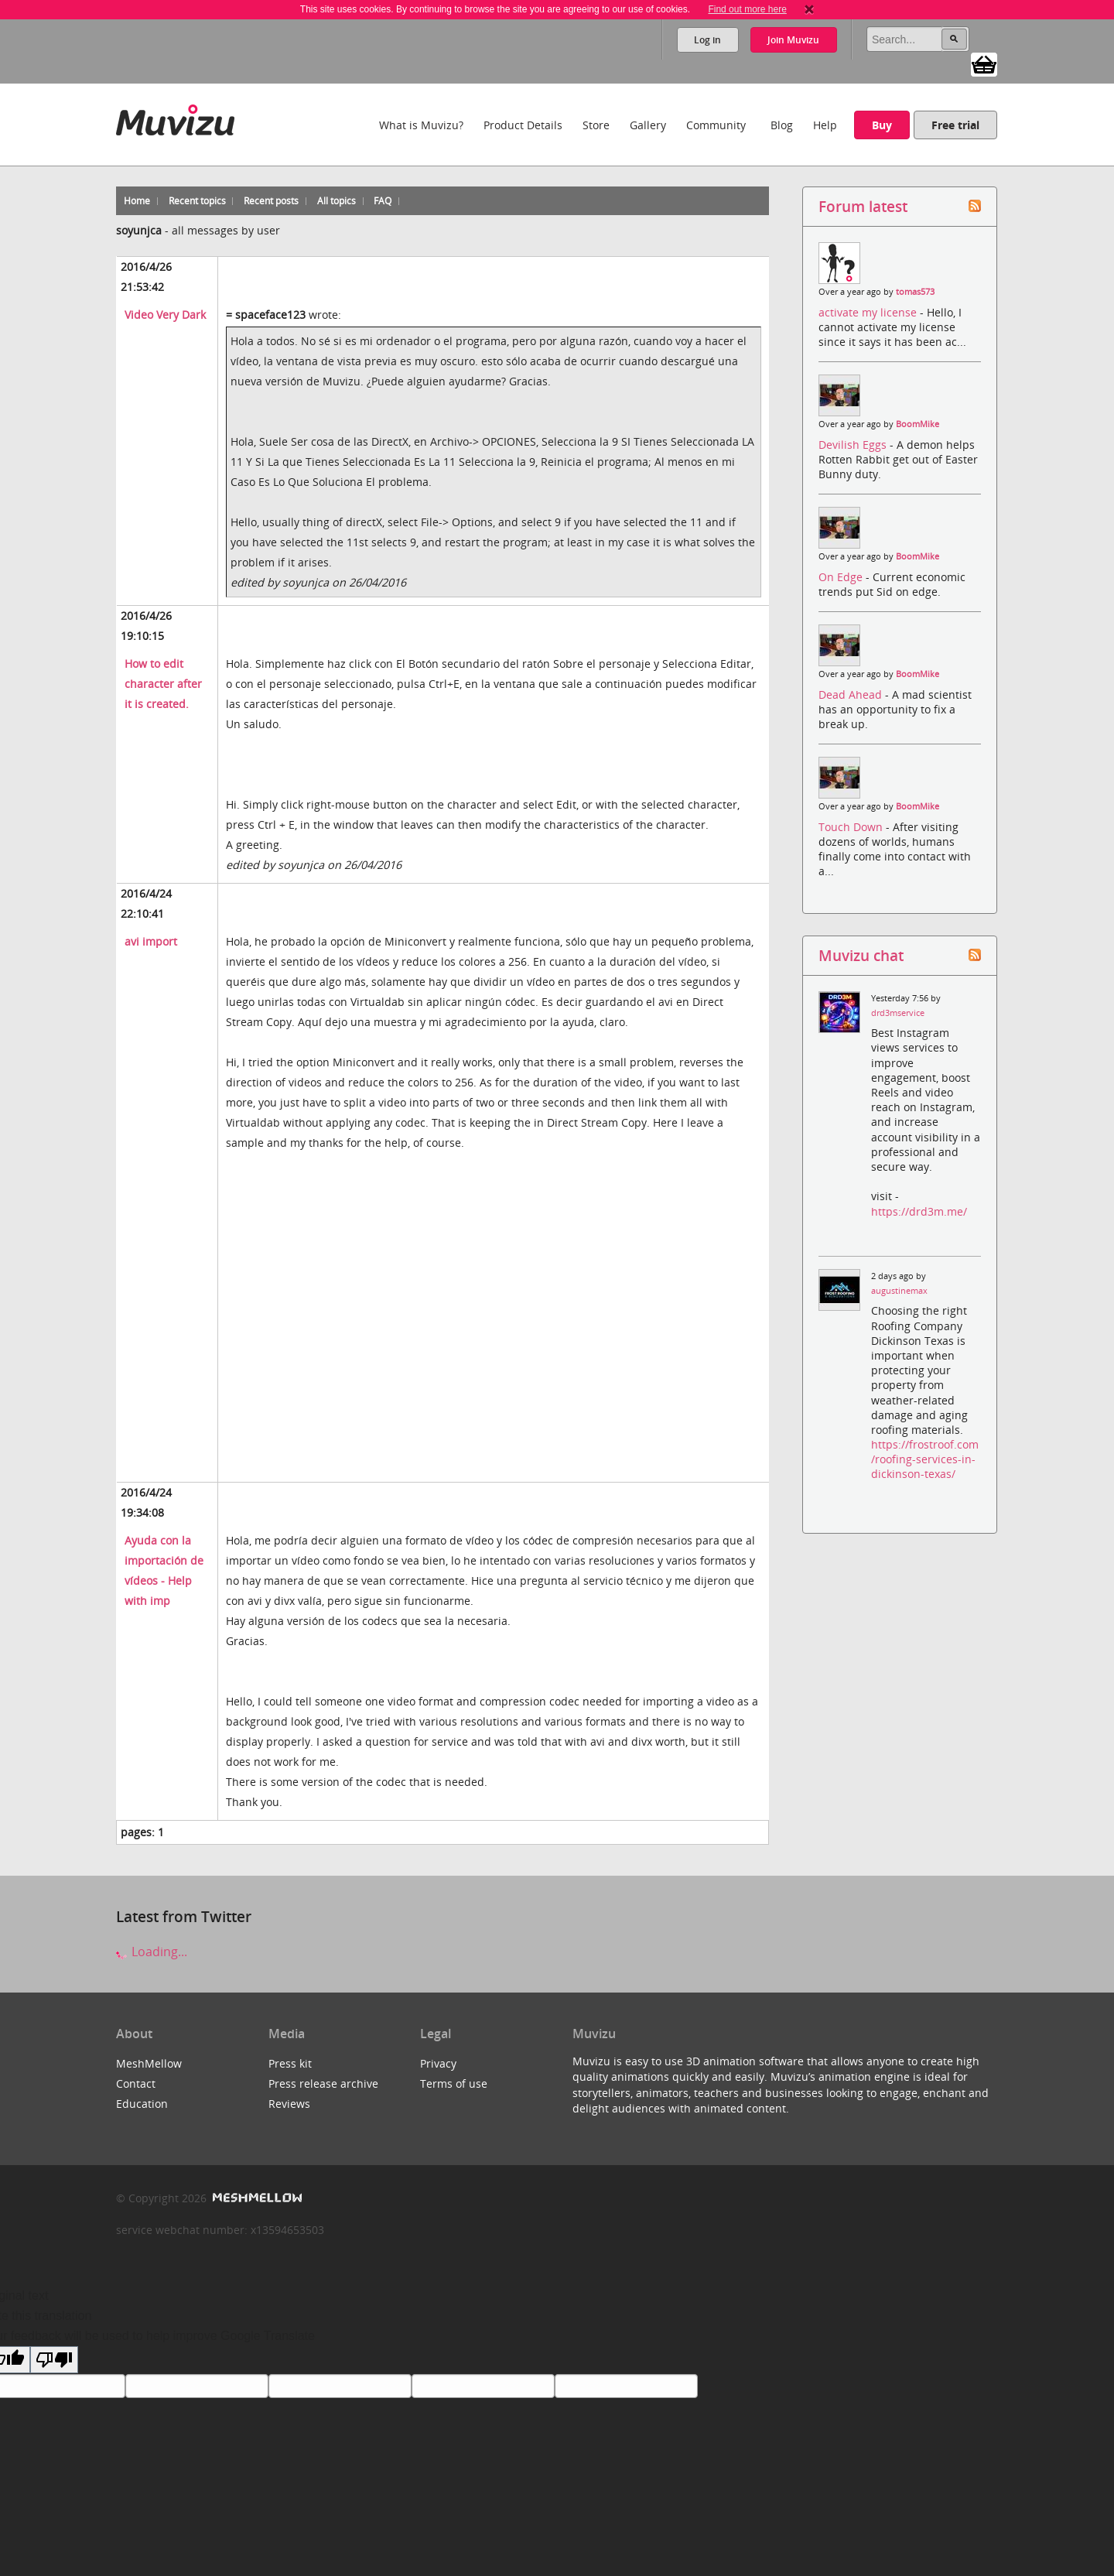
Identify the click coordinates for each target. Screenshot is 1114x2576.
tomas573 (915, 291)
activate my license (869, 312)
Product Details (523, 125)
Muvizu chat (861, 955)
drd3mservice (897, 1012)
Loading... (151, 1951)
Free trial (955, 125)
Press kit (290, 2063)
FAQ (382, 200)
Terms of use (453, 2083)
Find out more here (747, 9)
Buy (882, 125)
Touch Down (852, 826)
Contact (135, 2083)
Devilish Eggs (854, 444)
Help (825, 125)
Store (596, 125)
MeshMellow (149, 2063)
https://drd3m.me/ (919, 1211)
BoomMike (917, 424)
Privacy (438, 2063)
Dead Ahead (851, 694)
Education (142, 2103)
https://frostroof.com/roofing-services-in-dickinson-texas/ (925, 1459)
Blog (782, 125)
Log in (706, 39)
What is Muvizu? (421, 125)
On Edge (842, 577)
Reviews (289, 2103)
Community (716, 125)
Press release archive (323, 2083)
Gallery (648, 125)
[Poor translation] (54, 2359)
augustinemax (899, 1290)
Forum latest (862, 206)
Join (793, 39)
